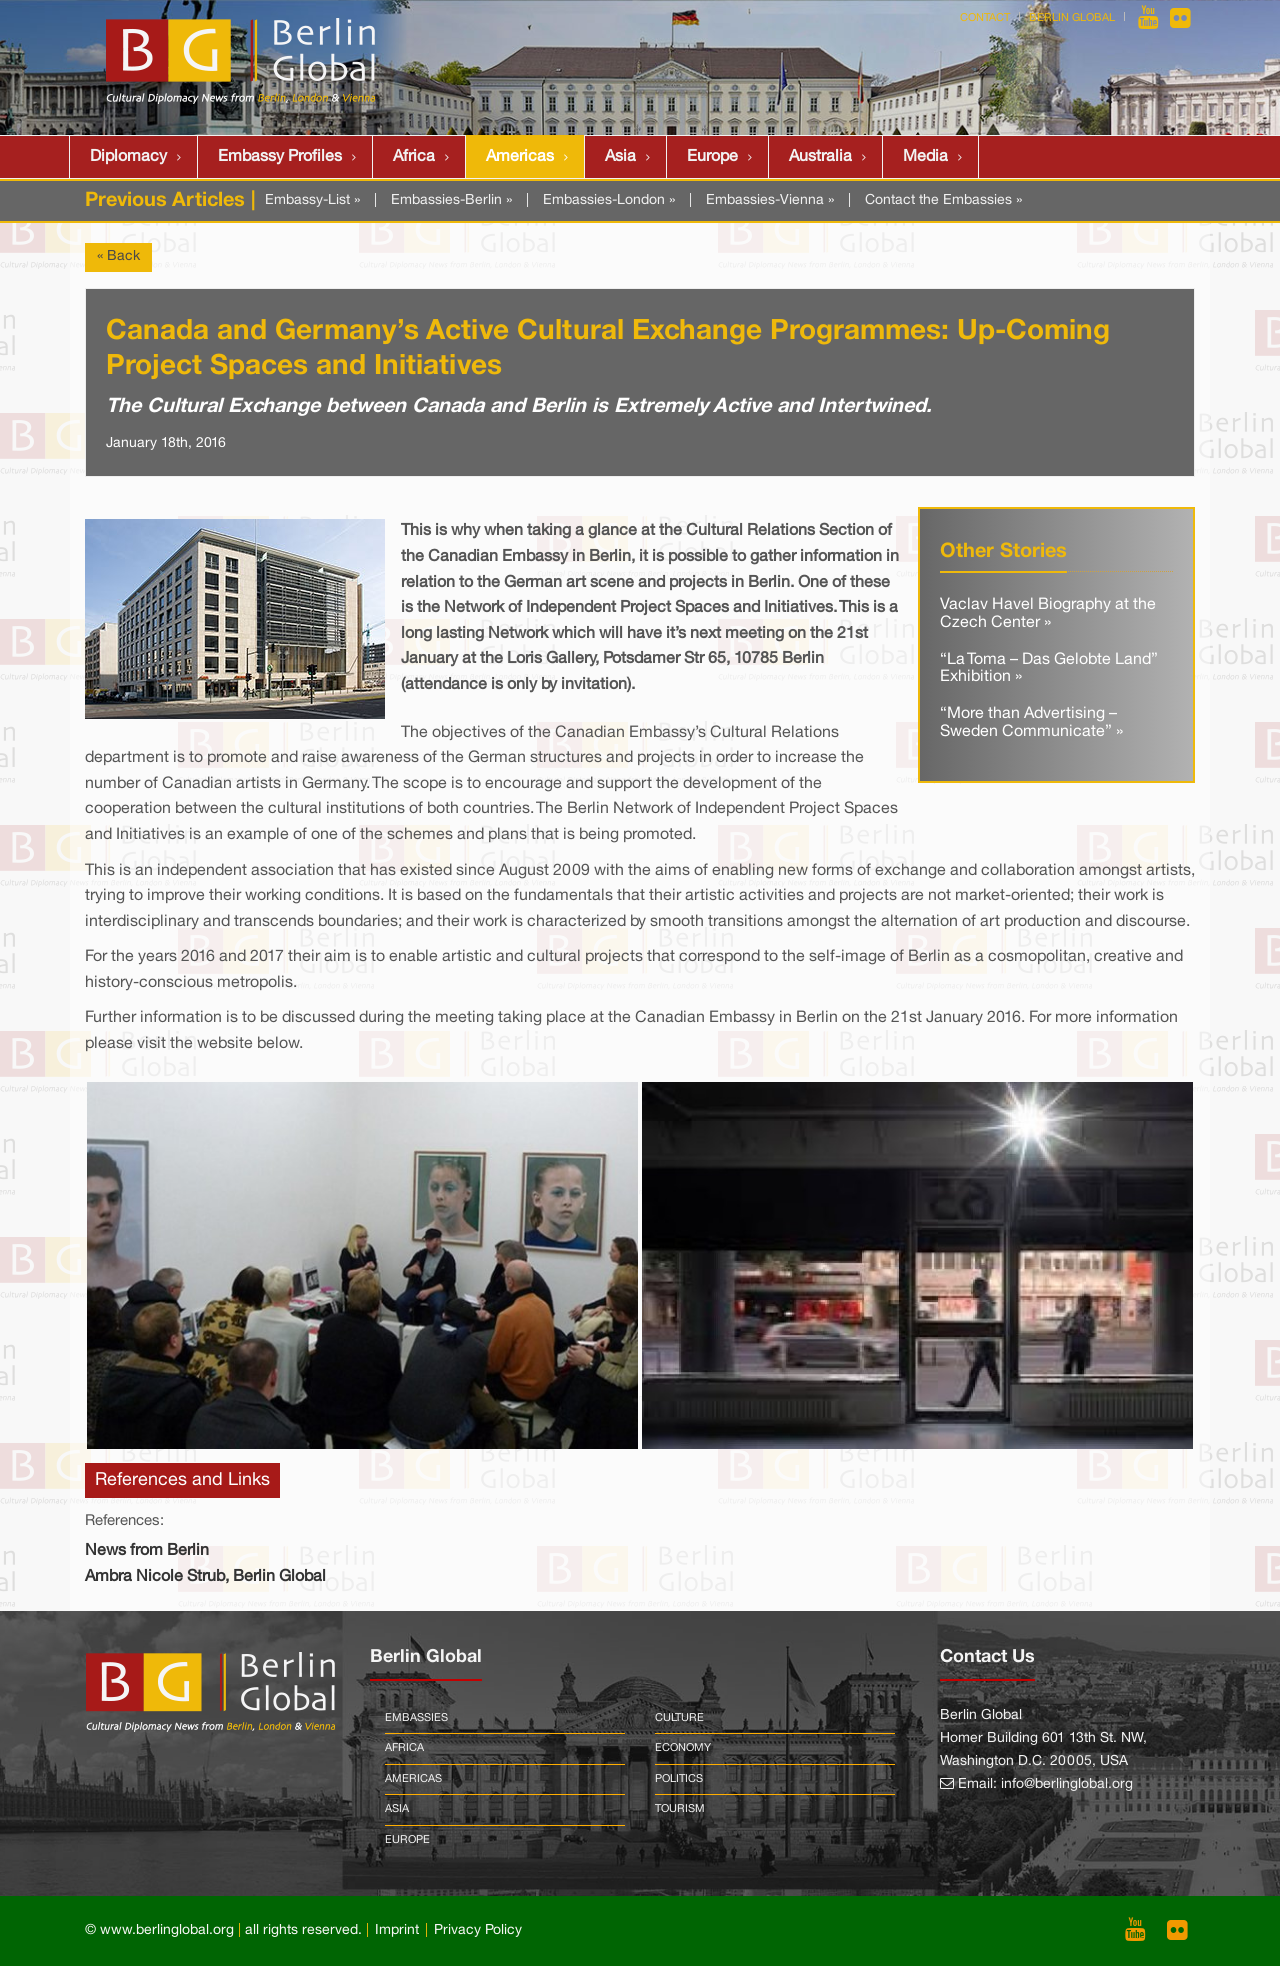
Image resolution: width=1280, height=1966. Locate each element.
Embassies (416, 1718)
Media (925, 157)
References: (124, 1521)
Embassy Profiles (280, 157)
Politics (679, 1779)
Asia (620, 157)
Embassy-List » (312, 200)
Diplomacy (128, 157)
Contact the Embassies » (943, 200)
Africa (414, 157)
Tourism (680, 1809)
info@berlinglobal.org (1067, 1784)
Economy (683, 1748)
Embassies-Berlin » (451, 200)
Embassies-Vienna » (770, 200)
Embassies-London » (609, 200)
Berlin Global (1072, 18)
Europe (712, 157)
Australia (820, 157)
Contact (985, 18)
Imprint (397, 1930)
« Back (118, 256)
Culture (679, 1718)
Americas (520, 157)
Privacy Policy (478, 1930)
